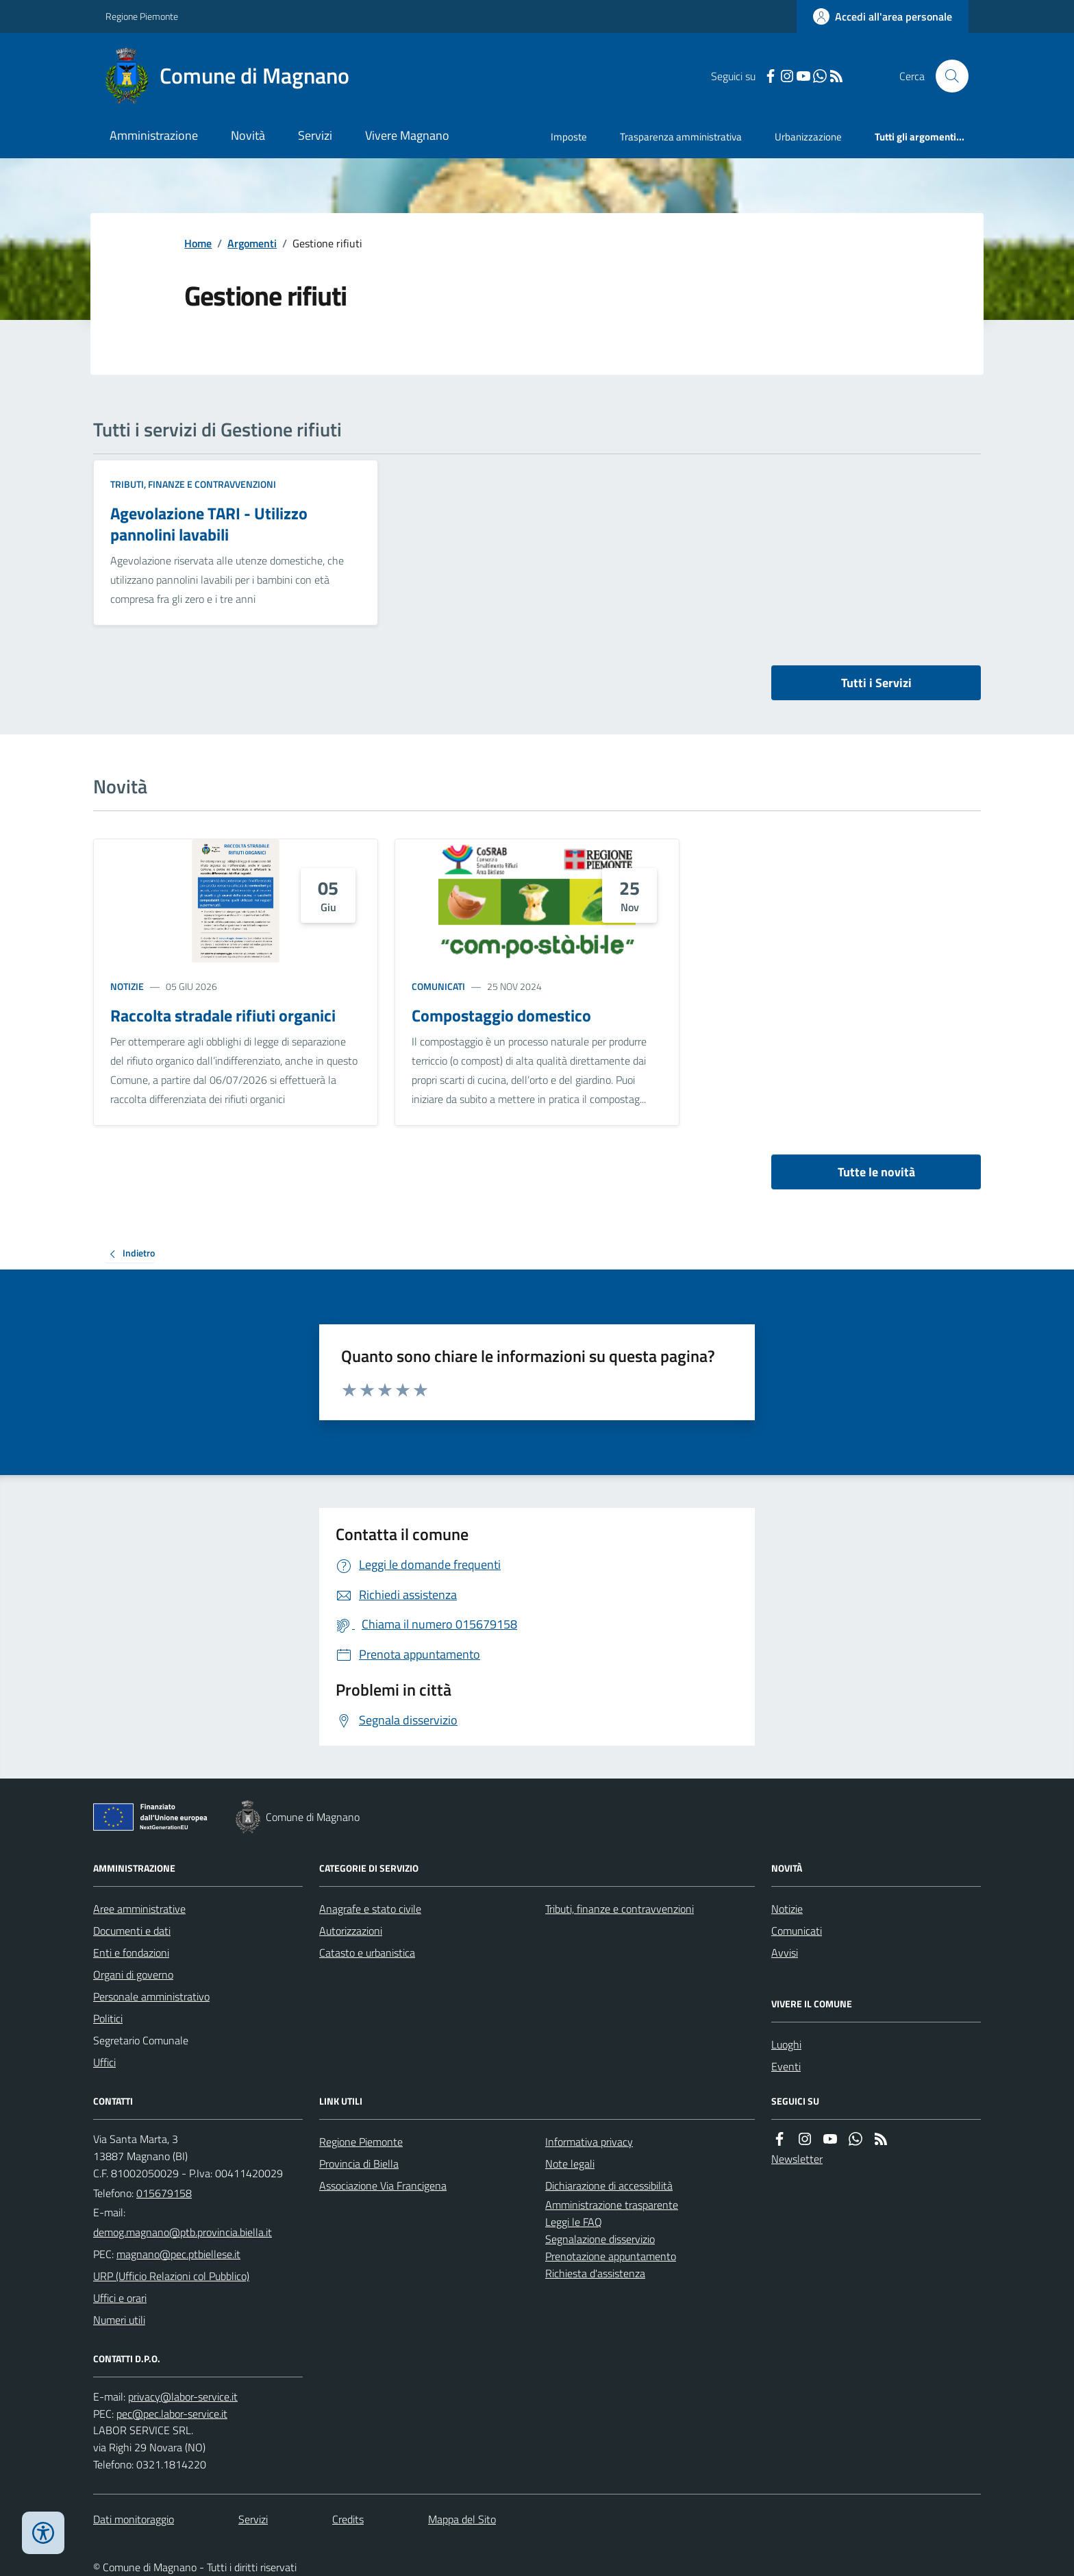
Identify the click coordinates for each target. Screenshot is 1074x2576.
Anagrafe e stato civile (370, 1908)
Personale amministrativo (151, 1996)
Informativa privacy (589, 2141)
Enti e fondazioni (131, 1952)
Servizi (315, 135)
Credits (348, 2519)
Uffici (104, 2062)
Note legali (570, 2163)
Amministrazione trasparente (611, 2204)
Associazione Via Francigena (383, 2185)
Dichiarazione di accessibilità (609, 2185)
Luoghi (786, 2044)
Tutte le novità (876, 1172)
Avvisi (784, 1952)
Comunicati (438, 986)
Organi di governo (133, 1974)
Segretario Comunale (140, 2040)
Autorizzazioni (350, 1930)
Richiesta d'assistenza (595, 2273)
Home (198, 243)
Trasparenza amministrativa (681, 137)
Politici (108, 2018)
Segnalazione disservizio (600, 2239)
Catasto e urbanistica (367, 1952)
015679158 (164, 2193)
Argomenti (252, 243)
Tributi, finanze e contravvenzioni (193, 484)
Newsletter (797, 2159)
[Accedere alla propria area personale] (883, 16)
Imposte (569, 137)
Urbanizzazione (808, 137)
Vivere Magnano (407, 135)
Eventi (786, 2066)
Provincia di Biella (359, 2163)
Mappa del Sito (462, 2519)
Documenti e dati (132, 1930)
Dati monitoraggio (133, 2519)
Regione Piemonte (141, 16)
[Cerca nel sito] (947, 76)
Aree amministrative (139, 1908)
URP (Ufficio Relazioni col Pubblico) (171, 2276)
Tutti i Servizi (876, 682)
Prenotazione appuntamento (610, 2256)
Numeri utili (119, 2320)
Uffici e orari (120, 2298)
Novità (248, 135)
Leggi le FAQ (573, 2222)
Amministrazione (154, 135)
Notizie (127, 986)
